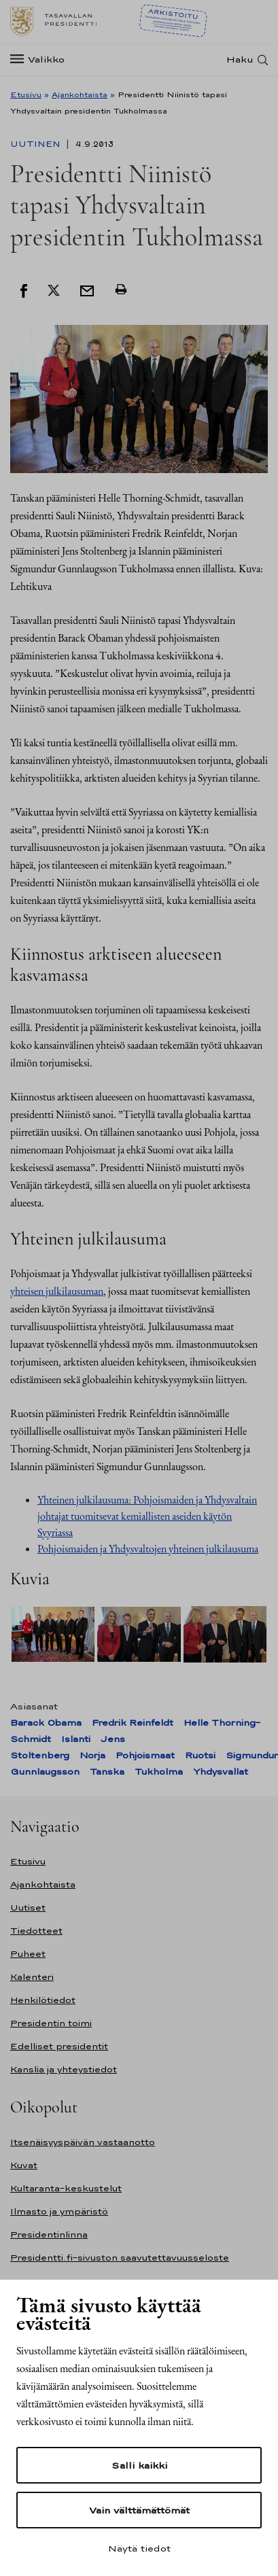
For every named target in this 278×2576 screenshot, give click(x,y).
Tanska (107, 1771)
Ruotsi (200, 1755)
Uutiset (28, 1907)
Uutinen (36, 144)
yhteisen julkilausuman (56, 1291)
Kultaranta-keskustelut (66, 2188)
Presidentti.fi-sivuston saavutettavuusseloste (119, 2257)
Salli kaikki (139, 2465)
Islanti (75, 1739)
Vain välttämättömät (139, 2510)
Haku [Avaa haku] (240, 59)
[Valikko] (41, 59)
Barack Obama (46, 1722)
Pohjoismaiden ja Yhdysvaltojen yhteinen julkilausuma (147, 1549)
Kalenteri (32, 1977)
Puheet (28, 1954)
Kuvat (23, 2165)
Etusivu (25, 94)
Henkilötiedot (42, 2000)
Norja (92, 1755)
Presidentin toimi (51, 2023)
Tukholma (159, 1771)
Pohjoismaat (145, 1755)
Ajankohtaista (79, 94)
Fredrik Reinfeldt (132, 1722)
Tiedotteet (36, 1930)
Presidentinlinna (49, 2234)
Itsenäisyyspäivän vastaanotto (82, 2142)
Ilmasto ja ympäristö (59, 2211)
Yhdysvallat (220, 1771)
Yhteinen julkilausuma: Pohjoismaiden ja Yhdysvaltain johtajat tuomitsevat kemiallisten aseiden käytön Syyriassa (147, 1516)
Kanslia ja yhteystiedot (63, 2069)
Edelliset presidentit (59, 2046)
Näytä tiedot (139, 2548)
